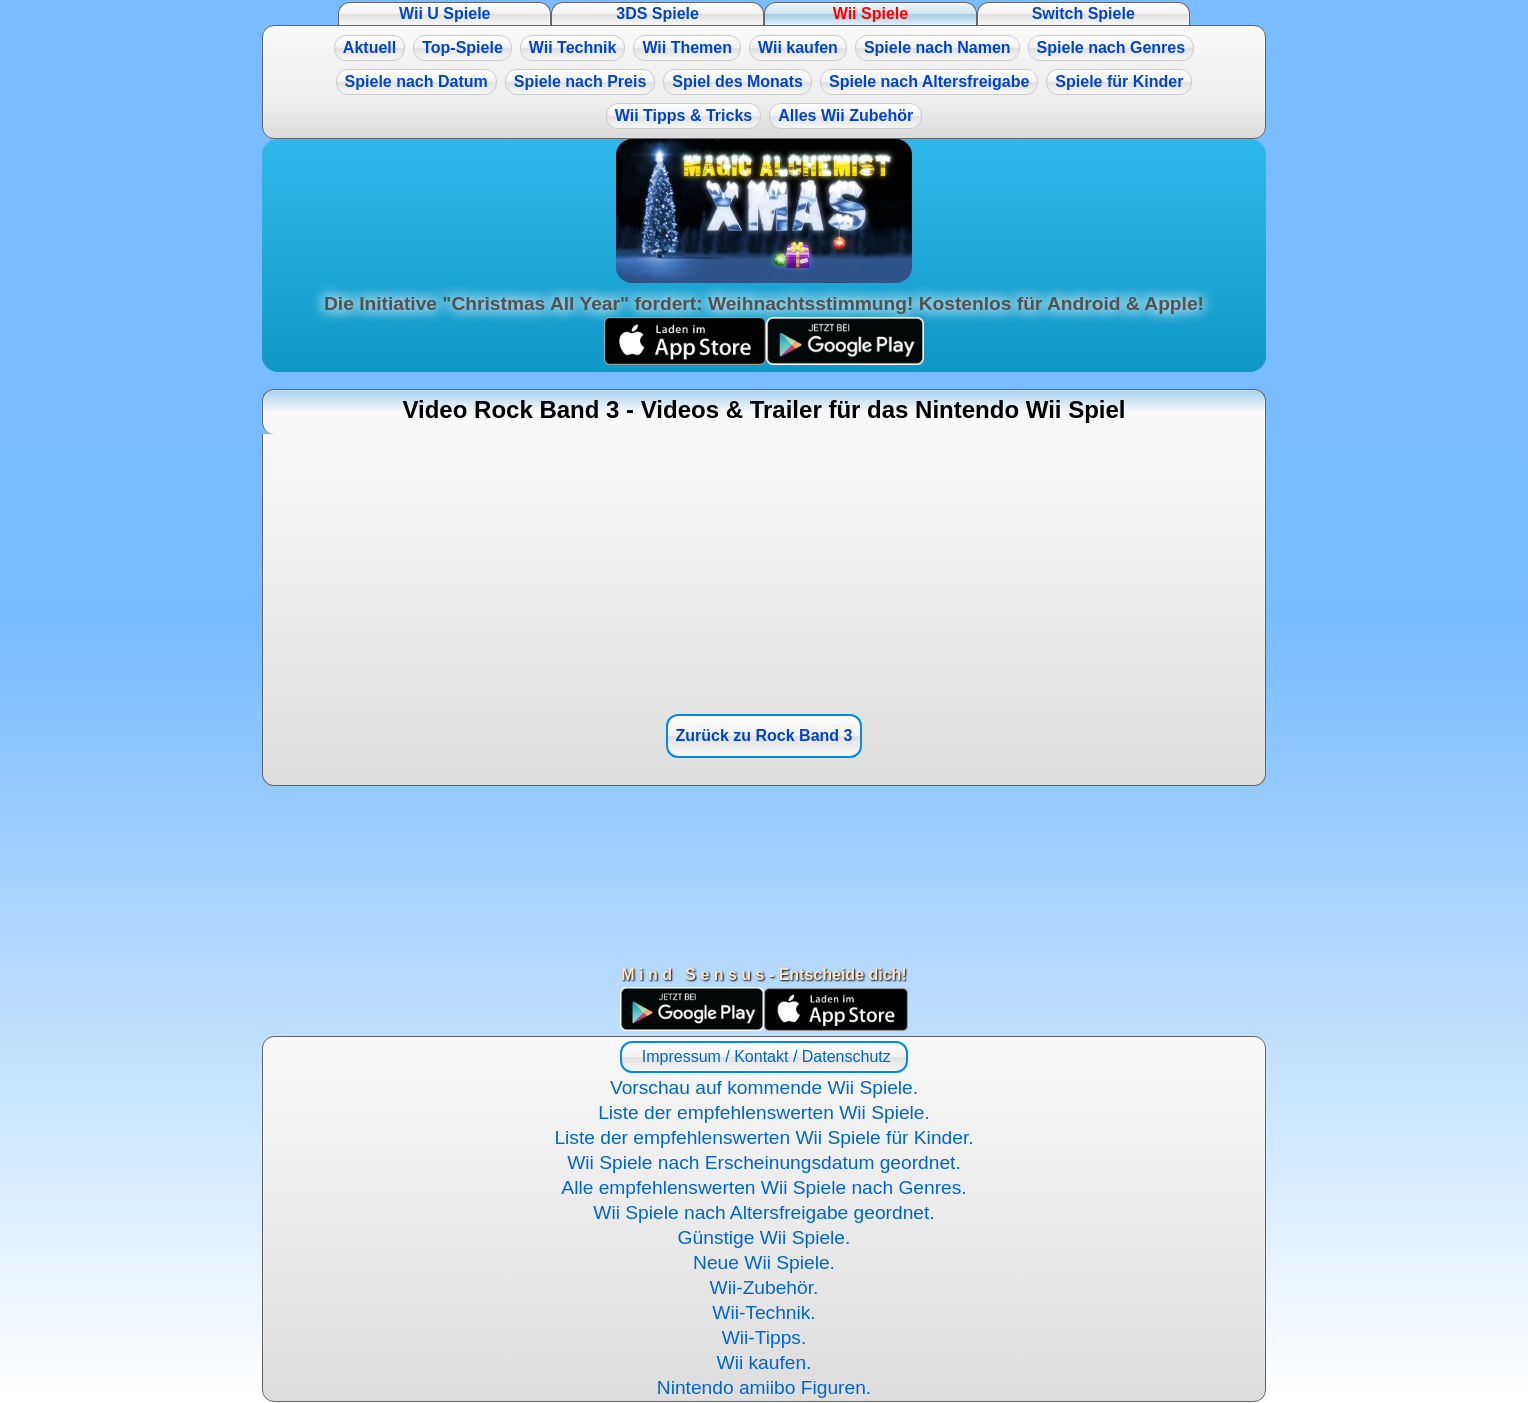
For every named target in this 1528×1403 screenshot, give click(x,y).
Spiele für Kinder (1119, 81)
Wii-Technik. (763, 1312)
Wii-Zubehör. (764, 1287)
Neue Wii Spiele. (764, 1262)
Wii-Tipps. (764, 1337)
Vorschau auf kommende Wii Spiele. (764, 1087)
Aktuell (369, 47)
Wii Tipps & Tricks (683, 115)
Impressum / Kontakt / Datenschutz (763, 1056)
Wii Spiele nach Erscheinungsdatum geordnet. (764, 1162)
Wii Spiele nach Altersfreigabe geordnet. (763, 1212)
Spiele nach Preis (580, 81)
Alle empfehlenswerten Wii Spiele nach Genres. (763, 1187)
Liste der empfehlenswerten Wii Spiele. (764, 1112)
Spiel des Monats (737, 81)
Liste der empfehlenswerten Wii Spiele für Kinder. (763, 1137)
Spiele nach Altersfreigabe (929, 81)
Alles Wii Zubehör (845, 115)
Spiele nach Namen (937, 47)
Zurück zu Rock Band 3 (764, 735)
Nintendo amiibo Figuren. (764, 1387)
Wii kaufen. (764, 1362)
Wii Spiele (870, 13)
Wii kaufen (798, 47)
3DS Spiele (657, 13)
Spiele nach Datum (416, 81)
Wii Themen (687, 47)
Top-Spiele (462, 47)
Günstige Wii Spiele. (764, 1237)
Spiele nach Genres (1111, 47)
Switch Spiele (1083, 13)
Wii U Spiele (444, 13)
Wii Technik (573, 47)
